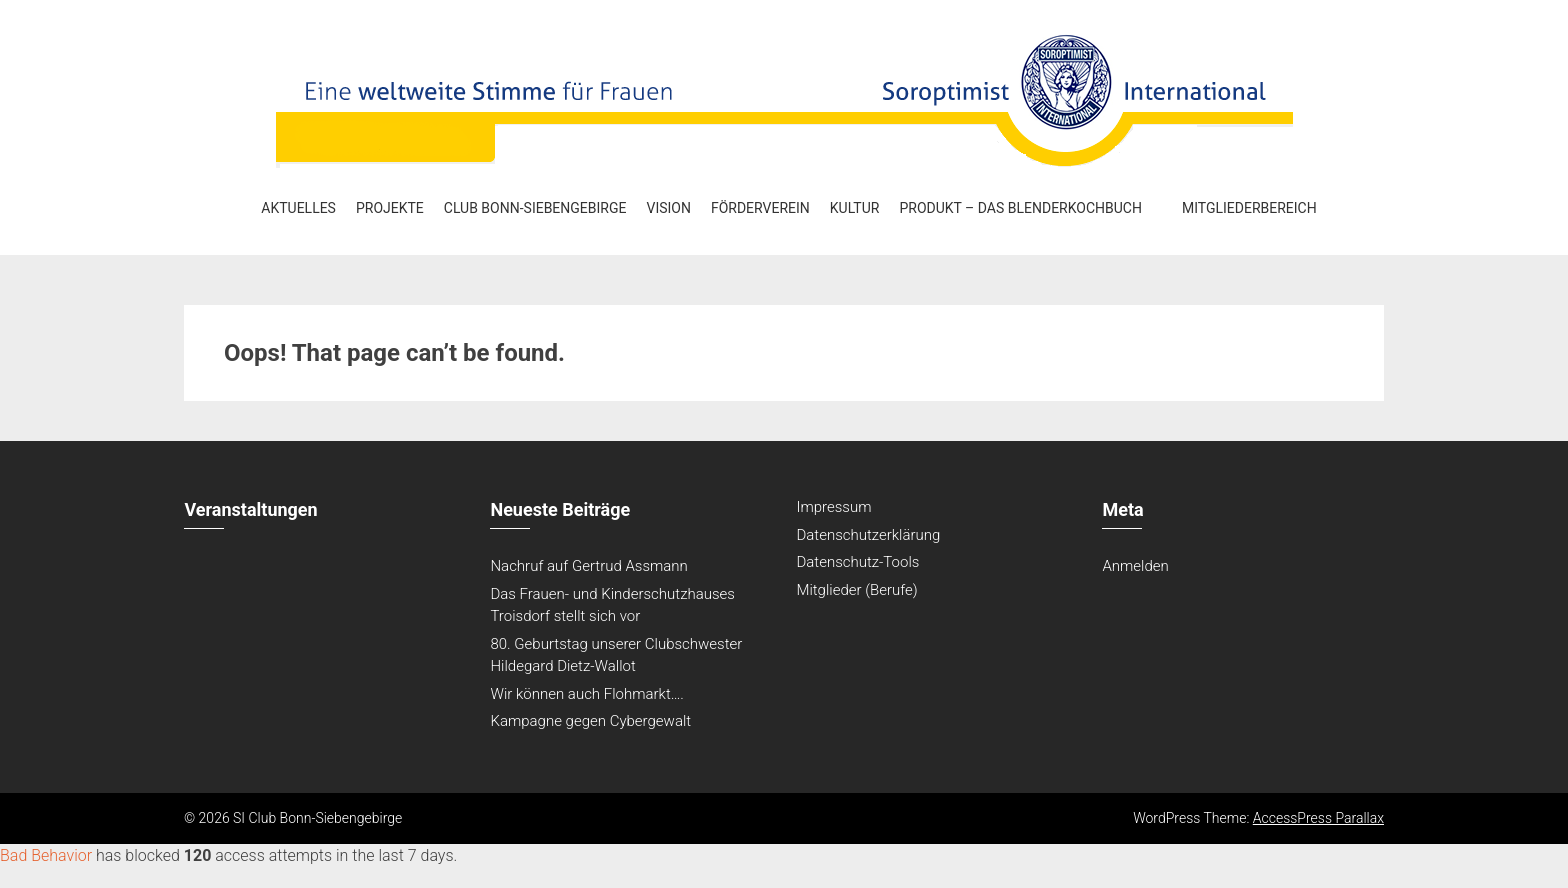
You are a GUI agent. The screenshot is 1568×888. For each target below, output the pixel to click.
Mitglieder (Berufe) (856, 590)
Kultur (855, 208)
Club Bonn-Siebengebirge (535, 208)
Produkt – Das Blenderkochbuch (1020, 208)
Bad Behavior (46, 855)
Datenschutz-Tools (857, 562)
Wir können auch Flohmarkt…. (587, 694)
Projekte (390, 208)
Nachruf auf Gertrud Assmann (588, 566)
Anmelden (1135, 566)
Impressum (833, 507)
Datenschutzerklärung (868, 535)
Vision (668, 208)
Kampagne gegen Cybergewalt (590, 721)
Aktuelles (298, 208)
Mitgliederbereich (1249, 208)
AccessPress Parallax (1318, 818)
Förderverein (760, 208)
